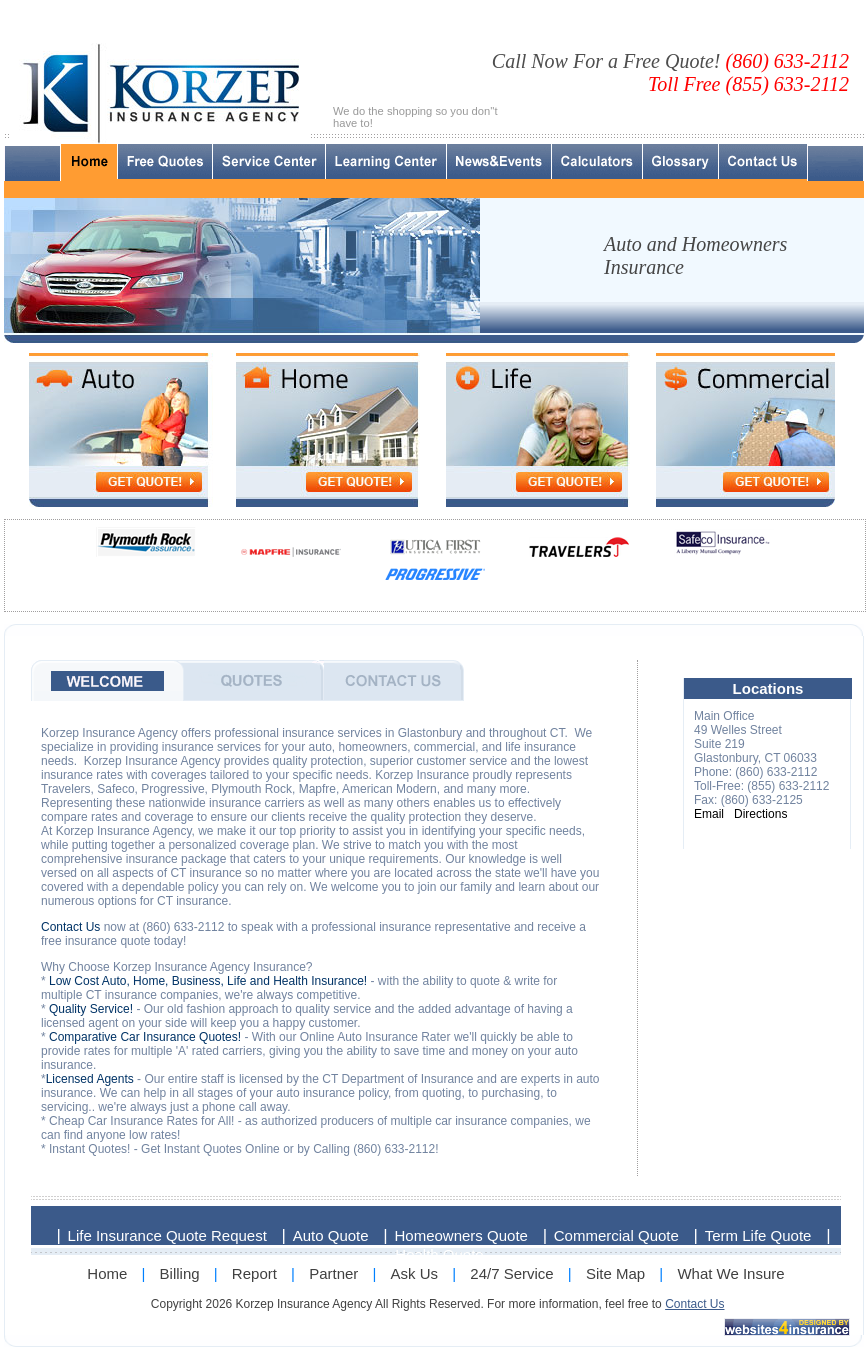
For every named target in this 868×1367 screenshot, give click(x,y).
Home (107, 1273)
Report (254, 1273)
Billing (180, 1273)
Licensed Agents (90, 1079)
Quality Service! (91, 1009)
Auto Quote (331, 1235)
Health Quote (439, 1254)
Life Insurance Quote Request (167, 1235)
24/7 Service (511, 1273)
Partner (333, 1273)
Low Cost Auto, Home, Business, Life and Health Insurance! (208, 981)
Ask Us (415, 1273)
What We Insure (730, 1273)
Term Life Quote (758, 1235)
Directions (760, 814)
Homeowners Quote (461, 1235)
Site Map (615, 1273)
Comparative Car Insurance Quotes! (145, 1037)
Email (709, 814)
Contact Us (70, 927)
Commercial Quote (616, 1235)
